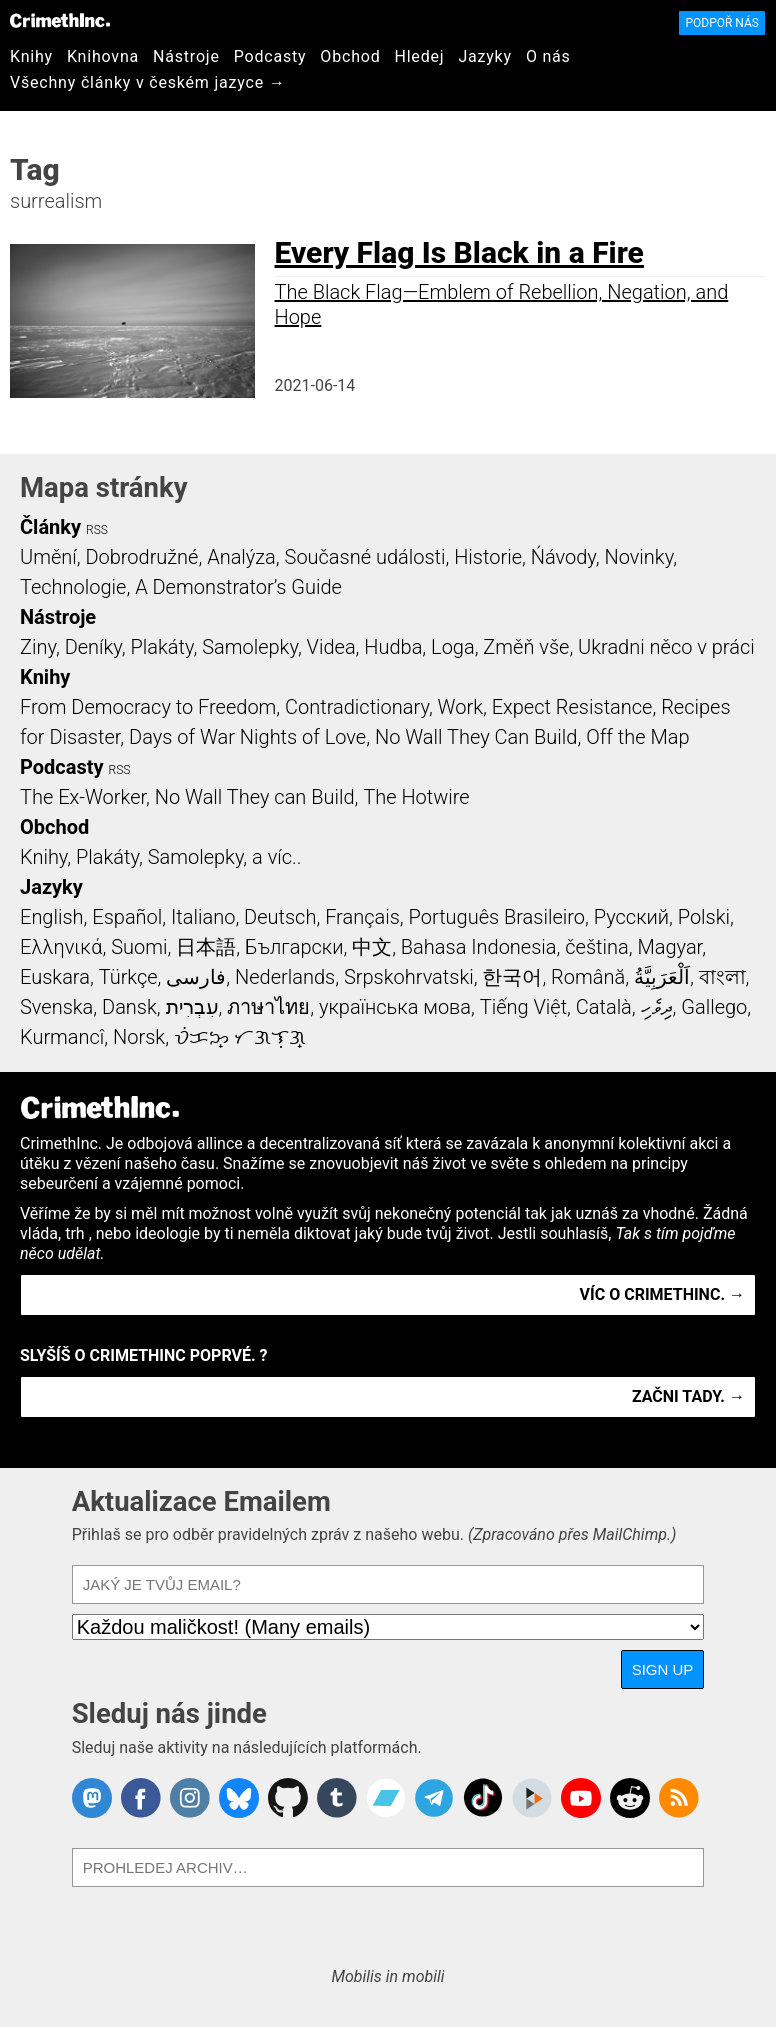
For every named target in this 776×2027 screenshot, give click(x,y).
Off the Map (637, 737)
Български (294, 947)
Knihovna (103, 56)
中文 (372, 947)
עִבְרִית (192, 1007)
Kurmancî (62, 1037)
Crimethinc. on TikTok (483, 1798)
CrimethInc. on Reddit (630, 1798)
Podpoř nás (722, 23)
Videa (331, 647)
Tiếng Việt (523, 1007)
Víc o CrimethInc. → (662, 1294)
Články (50, 527)
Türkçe (128, 977)
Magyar (669, 947)
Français (362, 917)
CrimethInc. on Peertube (532, 1798)
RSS (97, 530)
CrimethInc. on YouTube (581, 1798)
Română (588, 977)
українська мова (395, 1007)
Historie (488, 557)
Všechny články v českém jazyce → (148, 82)
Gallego (714, 1007)
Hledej (419, 56)
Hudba (393, 647)
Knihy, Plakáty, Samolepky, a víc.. (161, 857)
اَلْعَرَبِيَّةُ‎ (662, 977)
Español (127, 917)
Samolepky (250, 647)
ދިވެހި (657, 1007)
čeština (596, 947)
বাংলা (722, 977)
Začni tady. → (688, 1396)
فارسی (196, 977)
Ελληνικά (61, 947)
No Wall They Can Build (476, 737)
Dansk (129, 1007)
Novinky (638, 557)
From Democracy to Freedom (148, 707)
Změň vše (526, 647)
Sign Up (663, 1669)
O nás (548, 56)
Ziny (38, 647)
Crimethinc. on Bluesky (239, 1798)
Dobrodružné (141, 557)
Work (460, 707)
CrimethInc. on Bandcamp (386, 1798)
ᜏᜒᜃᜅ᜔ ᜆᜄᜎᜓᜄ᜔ (240, 1037)
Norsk (139, 1037)
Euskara (55, 977)
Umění (48, 557)
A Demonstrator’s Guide (238, 587)
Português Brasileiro (497, 917)
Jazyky (485, 56)
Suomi (139, 947)
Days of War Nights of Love (247, 737)
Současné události (365, 557)
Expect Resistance (572, 707)
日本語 (206, 947)
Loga (453, 647)
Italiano (203, 917)
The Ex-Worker (83, 797)
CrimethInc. (60, 20)
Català (604, 1007)
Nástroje (186, 56)
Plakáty (162, 647)
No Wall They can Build (255, 797)
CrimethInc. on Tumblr (337, 1798)
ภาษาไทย (268, 1007)
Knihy (31, 56)
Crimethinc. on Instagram (190, 1798)
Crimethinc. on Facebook (141, 1798)
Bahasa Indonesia (479, 947)
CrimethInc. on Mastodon (92, 1798)
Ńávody (563, 557)
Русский (631, 917)
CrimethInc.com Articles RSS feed (679, 1798)
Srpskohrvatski (409, 977)
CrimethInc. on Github (288, 1798)
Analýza (241, 557)
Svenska (56, 1007)
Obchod (350, 56)
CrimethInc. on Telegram (434, 1798)
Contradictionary (357, 707)
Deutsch (280, 917)
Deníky (93, 647)
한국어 (512, 977)
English (52, 917)
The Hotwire (416, 797)
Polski (704, 917)
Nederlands (285, 977)
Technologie (73, 587)
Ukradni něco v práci (666, 647)
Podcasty (270, 56)
